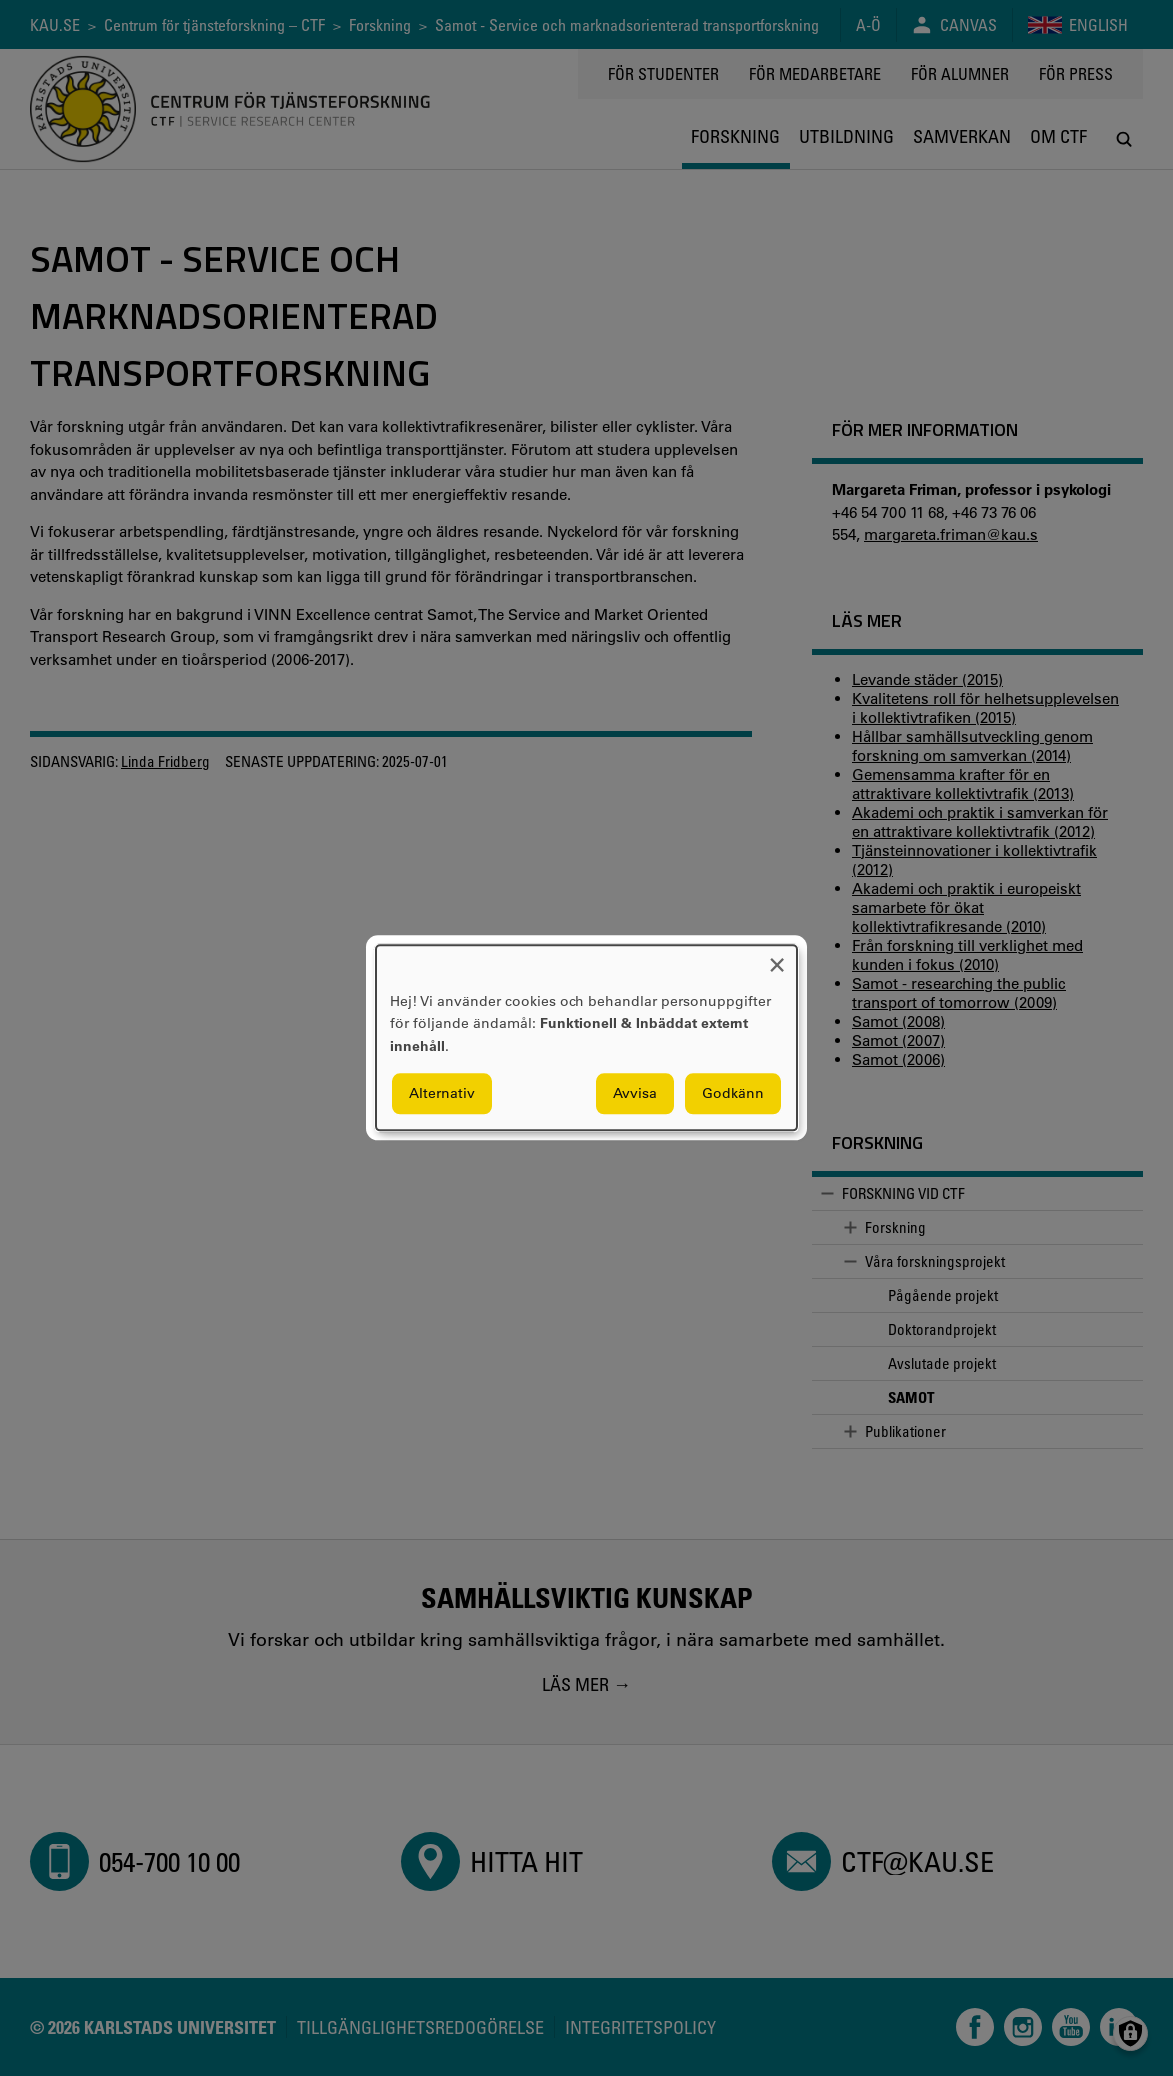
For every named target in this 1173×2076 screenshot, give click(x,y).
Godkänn (733, 1094)
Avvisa (635, 1094)
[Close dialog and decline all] (777, 957)
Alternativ (442, 1094)
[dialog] (586, 1037)
